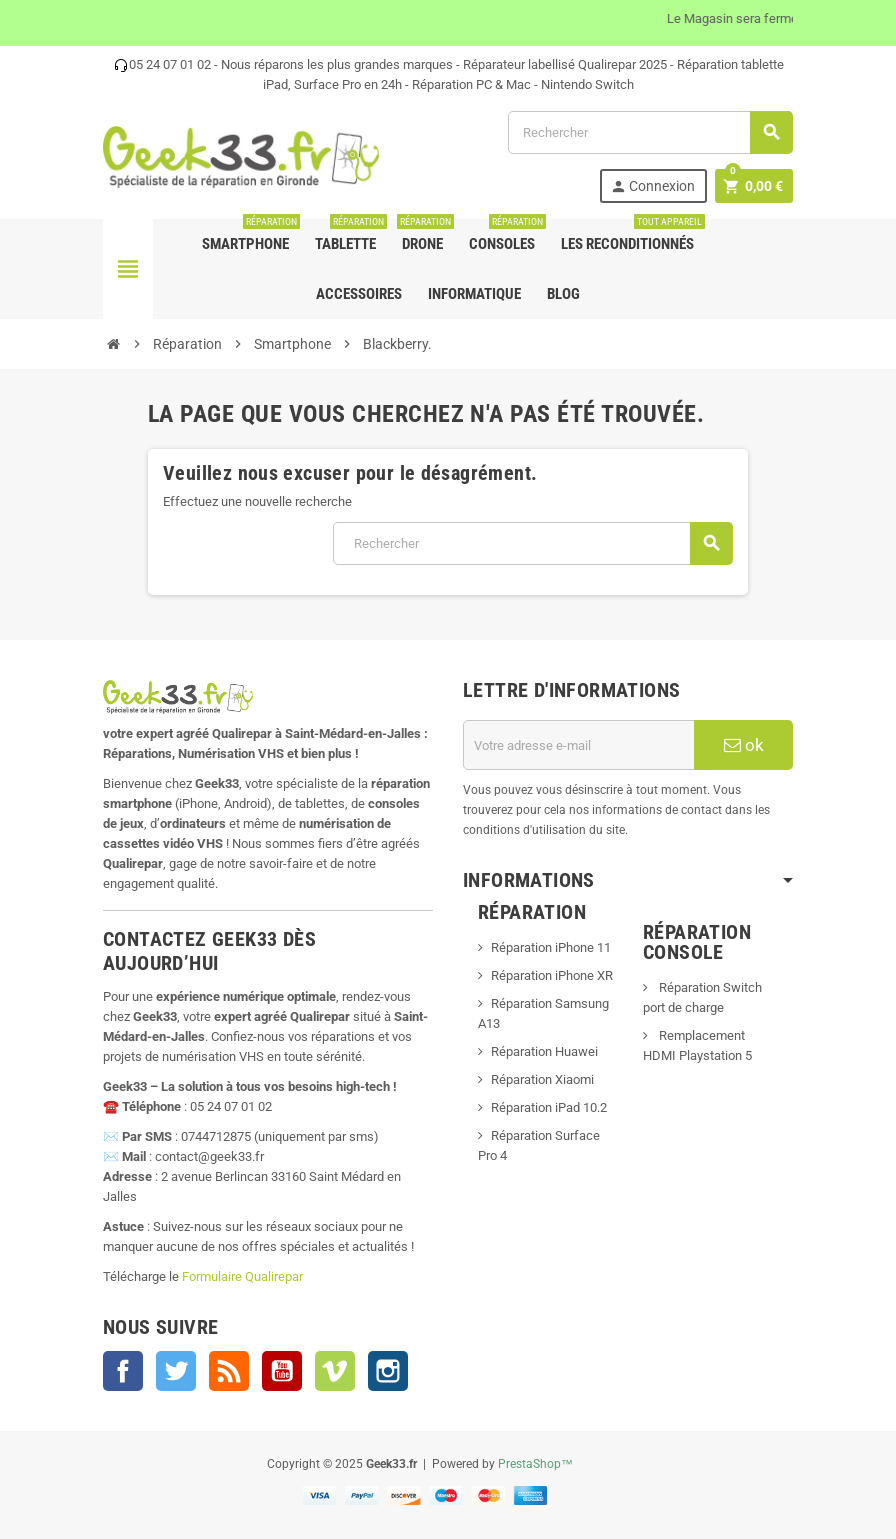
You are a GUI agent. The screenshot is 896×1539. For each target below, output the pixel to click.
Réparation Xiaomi (542, 1079)
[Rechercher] (650, 132)
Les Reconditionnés (631, 236)
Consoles (506, 236)
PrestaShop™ (535, 1464)
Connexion (652, 186)
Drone (424, 236)
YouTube (282, 1371)
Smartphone (249, 236)
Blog (563, 294)
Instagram (388, 1371)
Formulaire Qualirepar (242, 1276)
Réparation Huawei (544, 1051)
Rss (229, 1371)
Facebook (123, 1371)
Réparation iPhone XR (552, 975)
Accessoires (359, 294)
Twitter (176, 1371)
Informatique (474, 294)
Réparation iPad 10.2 (549, 1107)
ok (744, 745)
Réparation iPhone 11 (551, 947)
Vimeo (335, 1371)
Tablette (349, 236)
